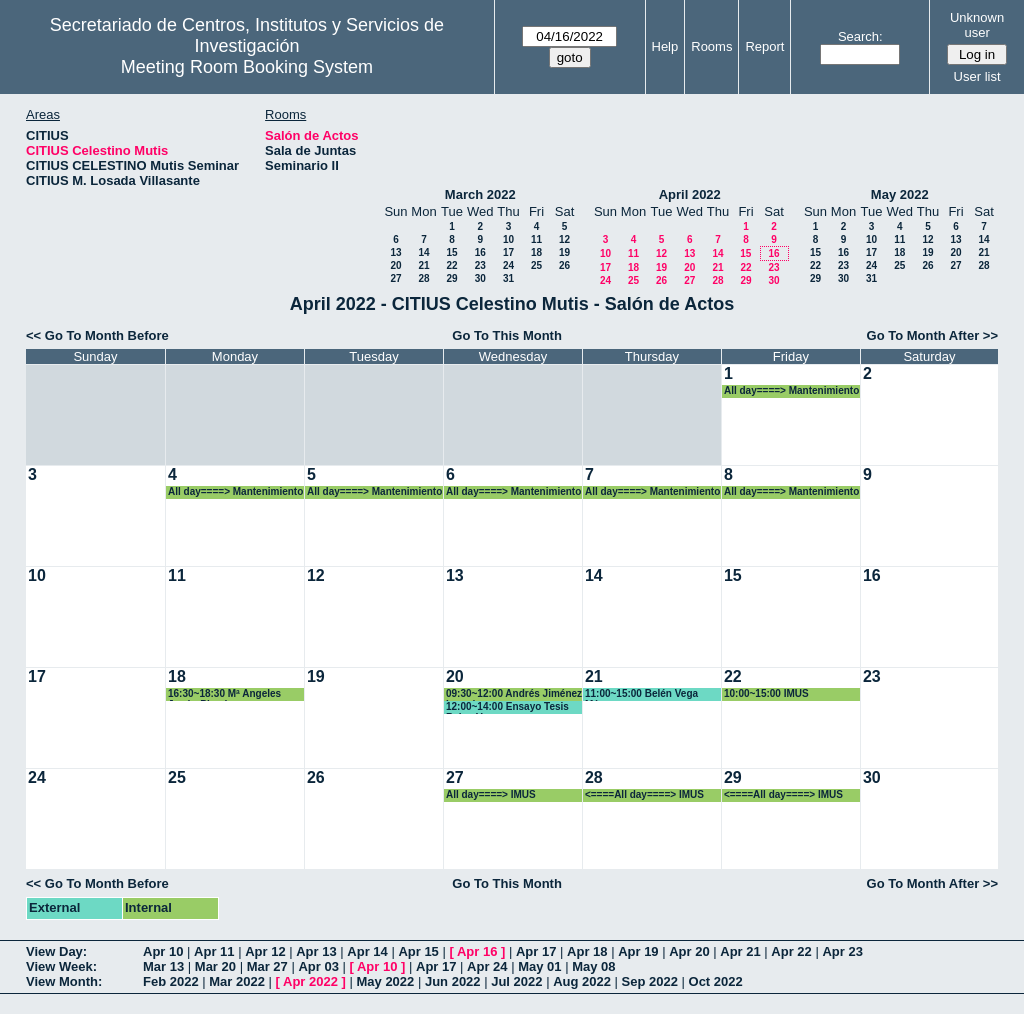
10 (508, 239)
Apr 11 (214, 951)
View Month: (64, 981)
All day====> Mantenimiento (791, 390)
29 (451, 278)
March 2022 (480, 194)
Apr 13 (316, 951)
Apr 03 (318, 966)
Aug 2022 (582, 981)
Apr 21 (740, 951)
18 (536, 252)
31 (508, 278)
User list (977, 76)
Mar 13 (163, 966)
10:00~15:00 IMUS (766, 693)
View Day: (56, 951)
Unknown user (977, 25)
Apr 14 (367, 951)
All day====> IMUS (491, 794)
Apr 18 (587, 951)
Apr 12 (265, 951)
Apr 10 (163, 951)
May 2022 (900, 194)
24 (508, 265)
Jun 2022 (453, 981)
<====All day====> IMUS (644, 794)
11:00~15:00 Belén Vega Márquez (641, 694)
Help (665, 46)
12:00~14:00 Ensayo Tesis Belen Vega (507, 707)
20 (395, 265)
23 (480, 265)
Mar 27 (267, 966)
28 (423, 278)
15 (451, 252)
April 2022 (690, 194)
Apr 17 (536, 951)
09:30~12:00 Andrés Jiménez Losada (514, 694)
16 (480, 252)
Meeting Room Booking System (247, 67)
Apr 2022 (310, 981)
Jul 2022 (516, 981)
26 (564, 265)
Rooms (711, 46)
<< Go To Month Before (97, 335)
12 (564, 239)
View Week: (61, 966)
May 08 (593, 966)
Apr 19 (638, 951)
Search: (860, 36)
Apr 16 (477, 951)
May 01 (539, 966)
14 (423, 252)
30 (480, 278)
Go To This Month (507, 335)
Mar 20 (215, 966)
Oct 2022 (716, 981)
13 (395, 252)
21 (423, 265)
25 (536, 265)
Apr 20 (689, 951)
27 (395, 278)
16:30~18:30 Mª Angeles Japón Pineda (224, 694)
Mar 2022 (237, 981)
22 (451, 265)
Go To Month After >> (932, 335)
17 (508, 252)
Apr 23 (842, 951)
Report (764, 46)
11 (536, 239)
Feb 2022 (171, 981)
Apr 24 (487, 966)
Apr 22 (791, 951)
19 (564, 252)
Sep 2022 (650, 981)
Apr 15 (418, 951)
